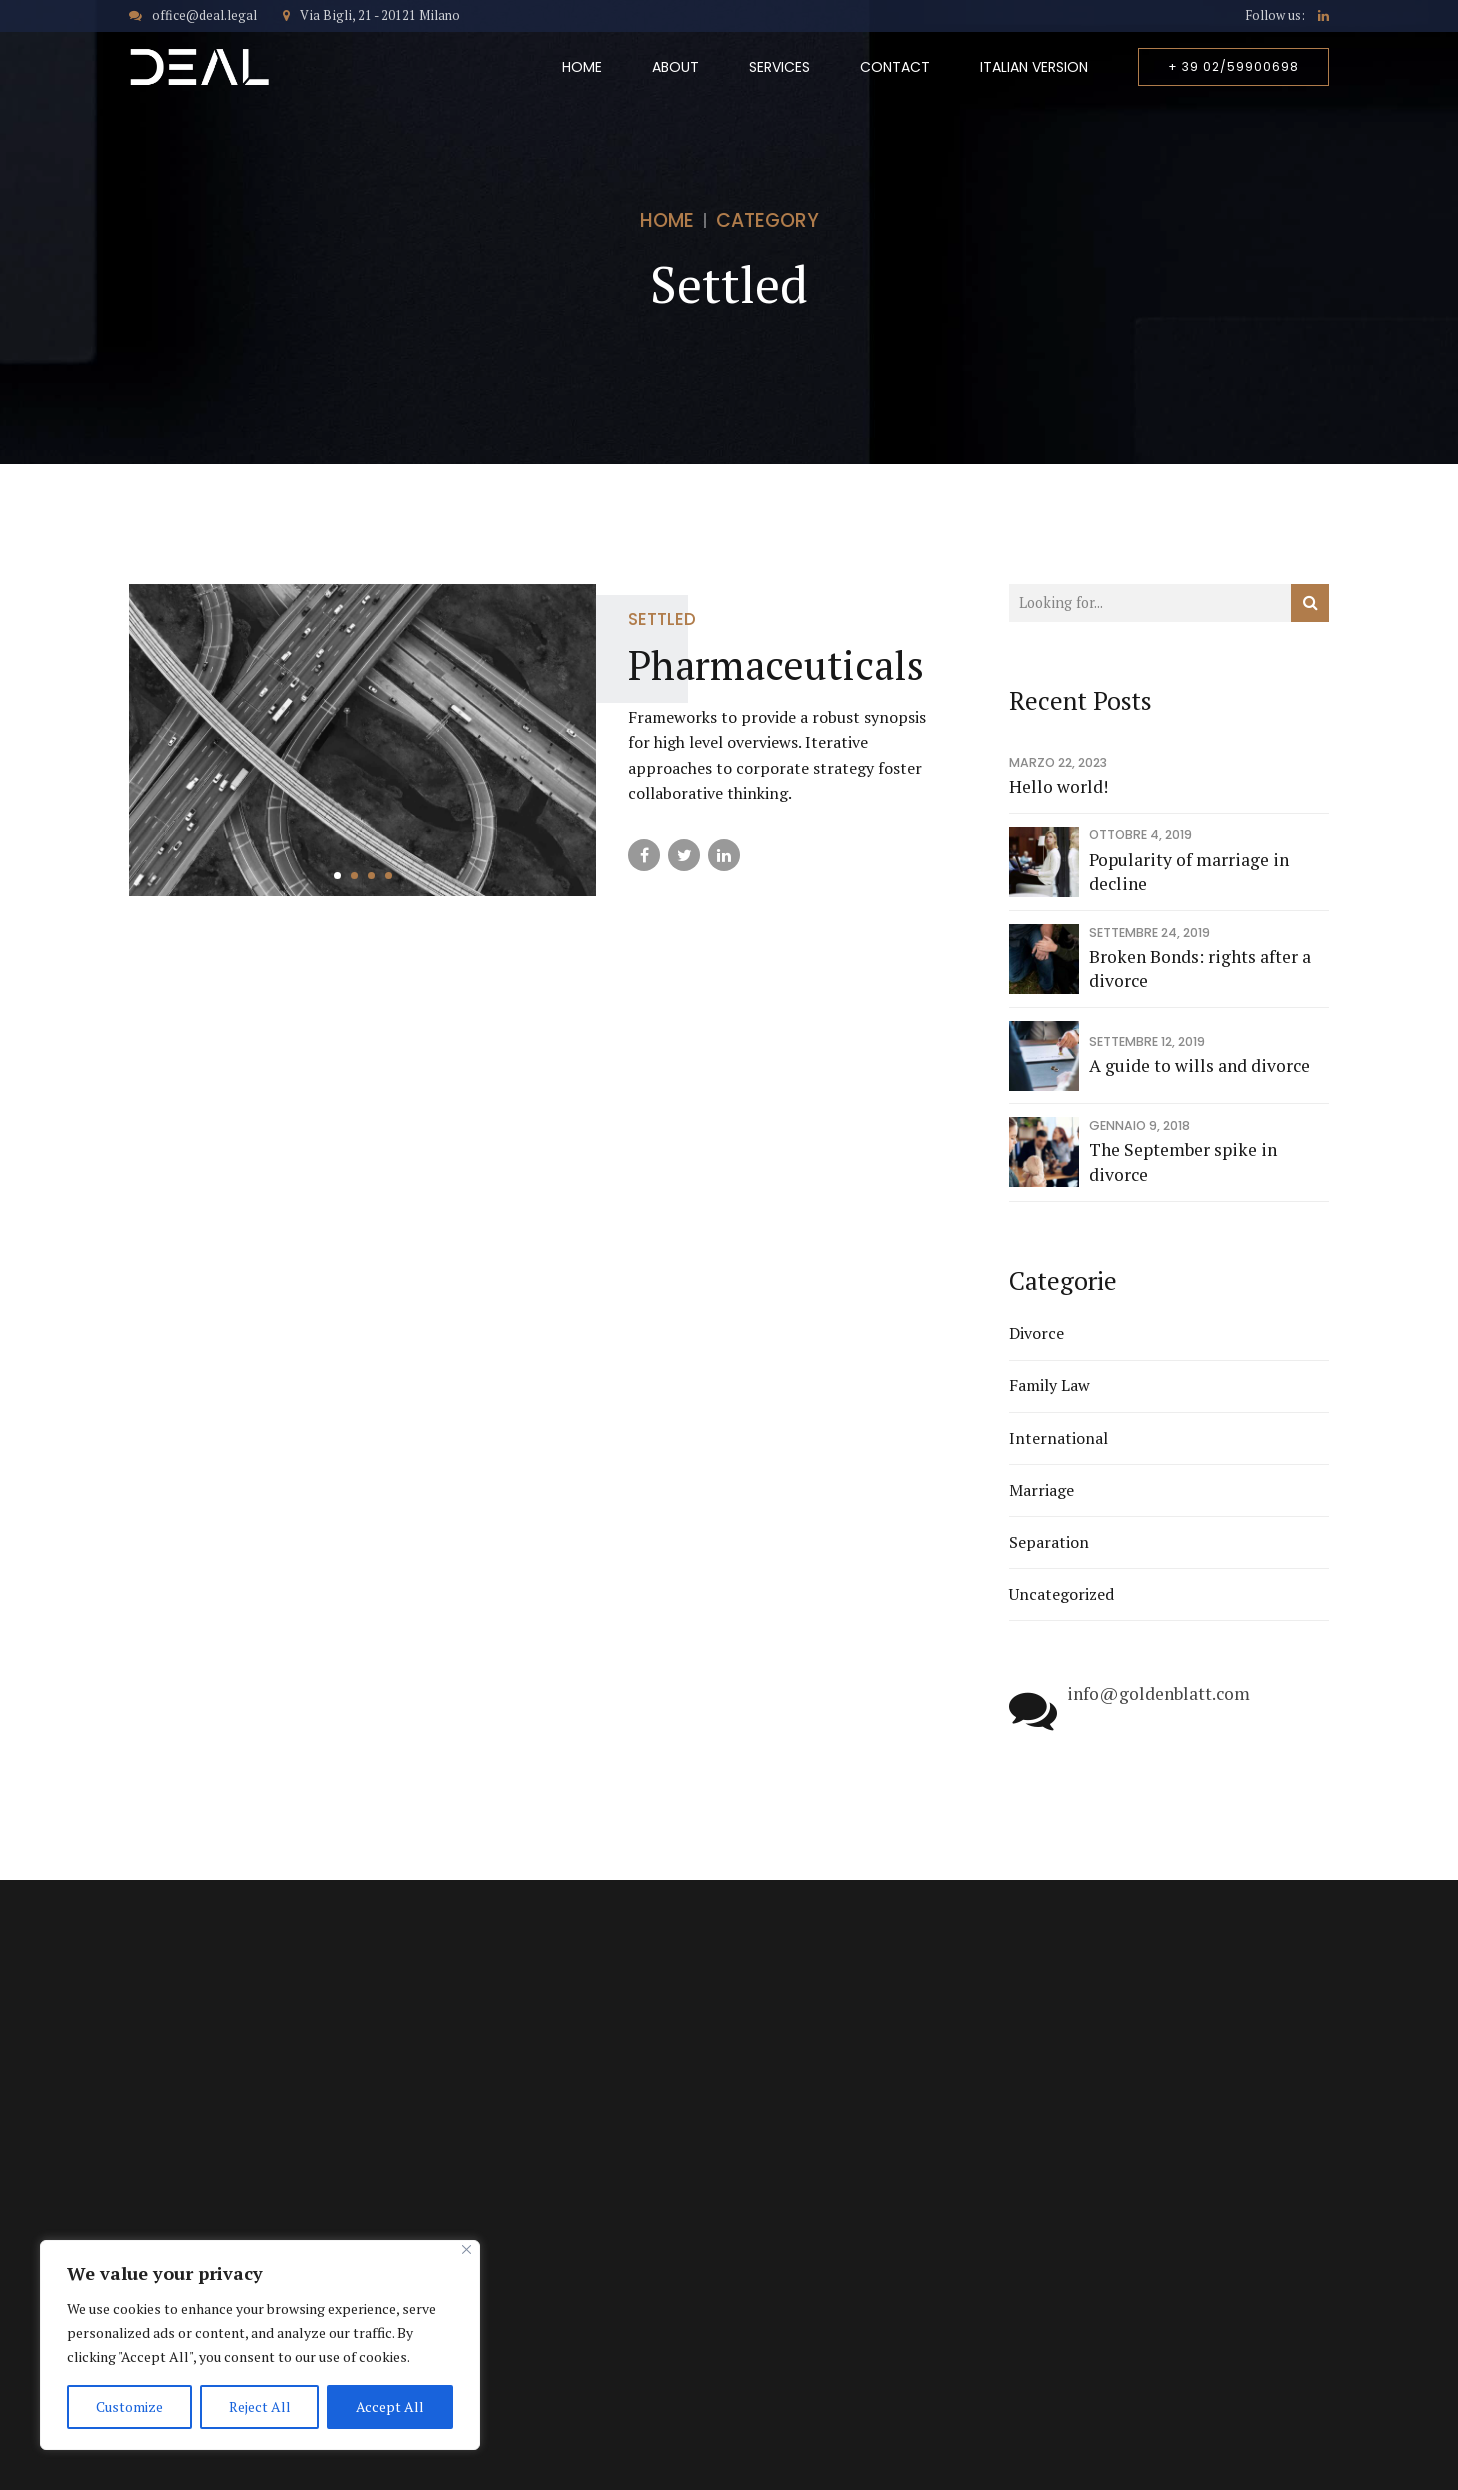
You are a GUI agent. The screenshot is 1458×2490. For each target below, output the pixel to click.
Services (779, 67)
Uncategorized (1061, 1594)
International (1058, 1438)
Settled (662, 619)
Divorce (1036, 1333)
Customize (129, 2406)
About (675, 67)
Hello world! (1058, 786)
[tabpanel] (363, 740)
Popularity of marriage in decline (1189, 872)
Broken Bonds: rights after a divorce (1200, 969)
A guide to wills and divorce (1199, 1065)
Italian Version (1034, 67)
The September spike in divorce (1183, 1162)
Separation (1049, 1542)
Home (582, 67)
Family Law (1049, 1385)
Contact (895, 67)
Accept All (390, 2406)
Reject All (260, 2406)
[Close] (466, 2249)
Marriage (1041, 1490)
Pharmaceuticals (776, 664)
